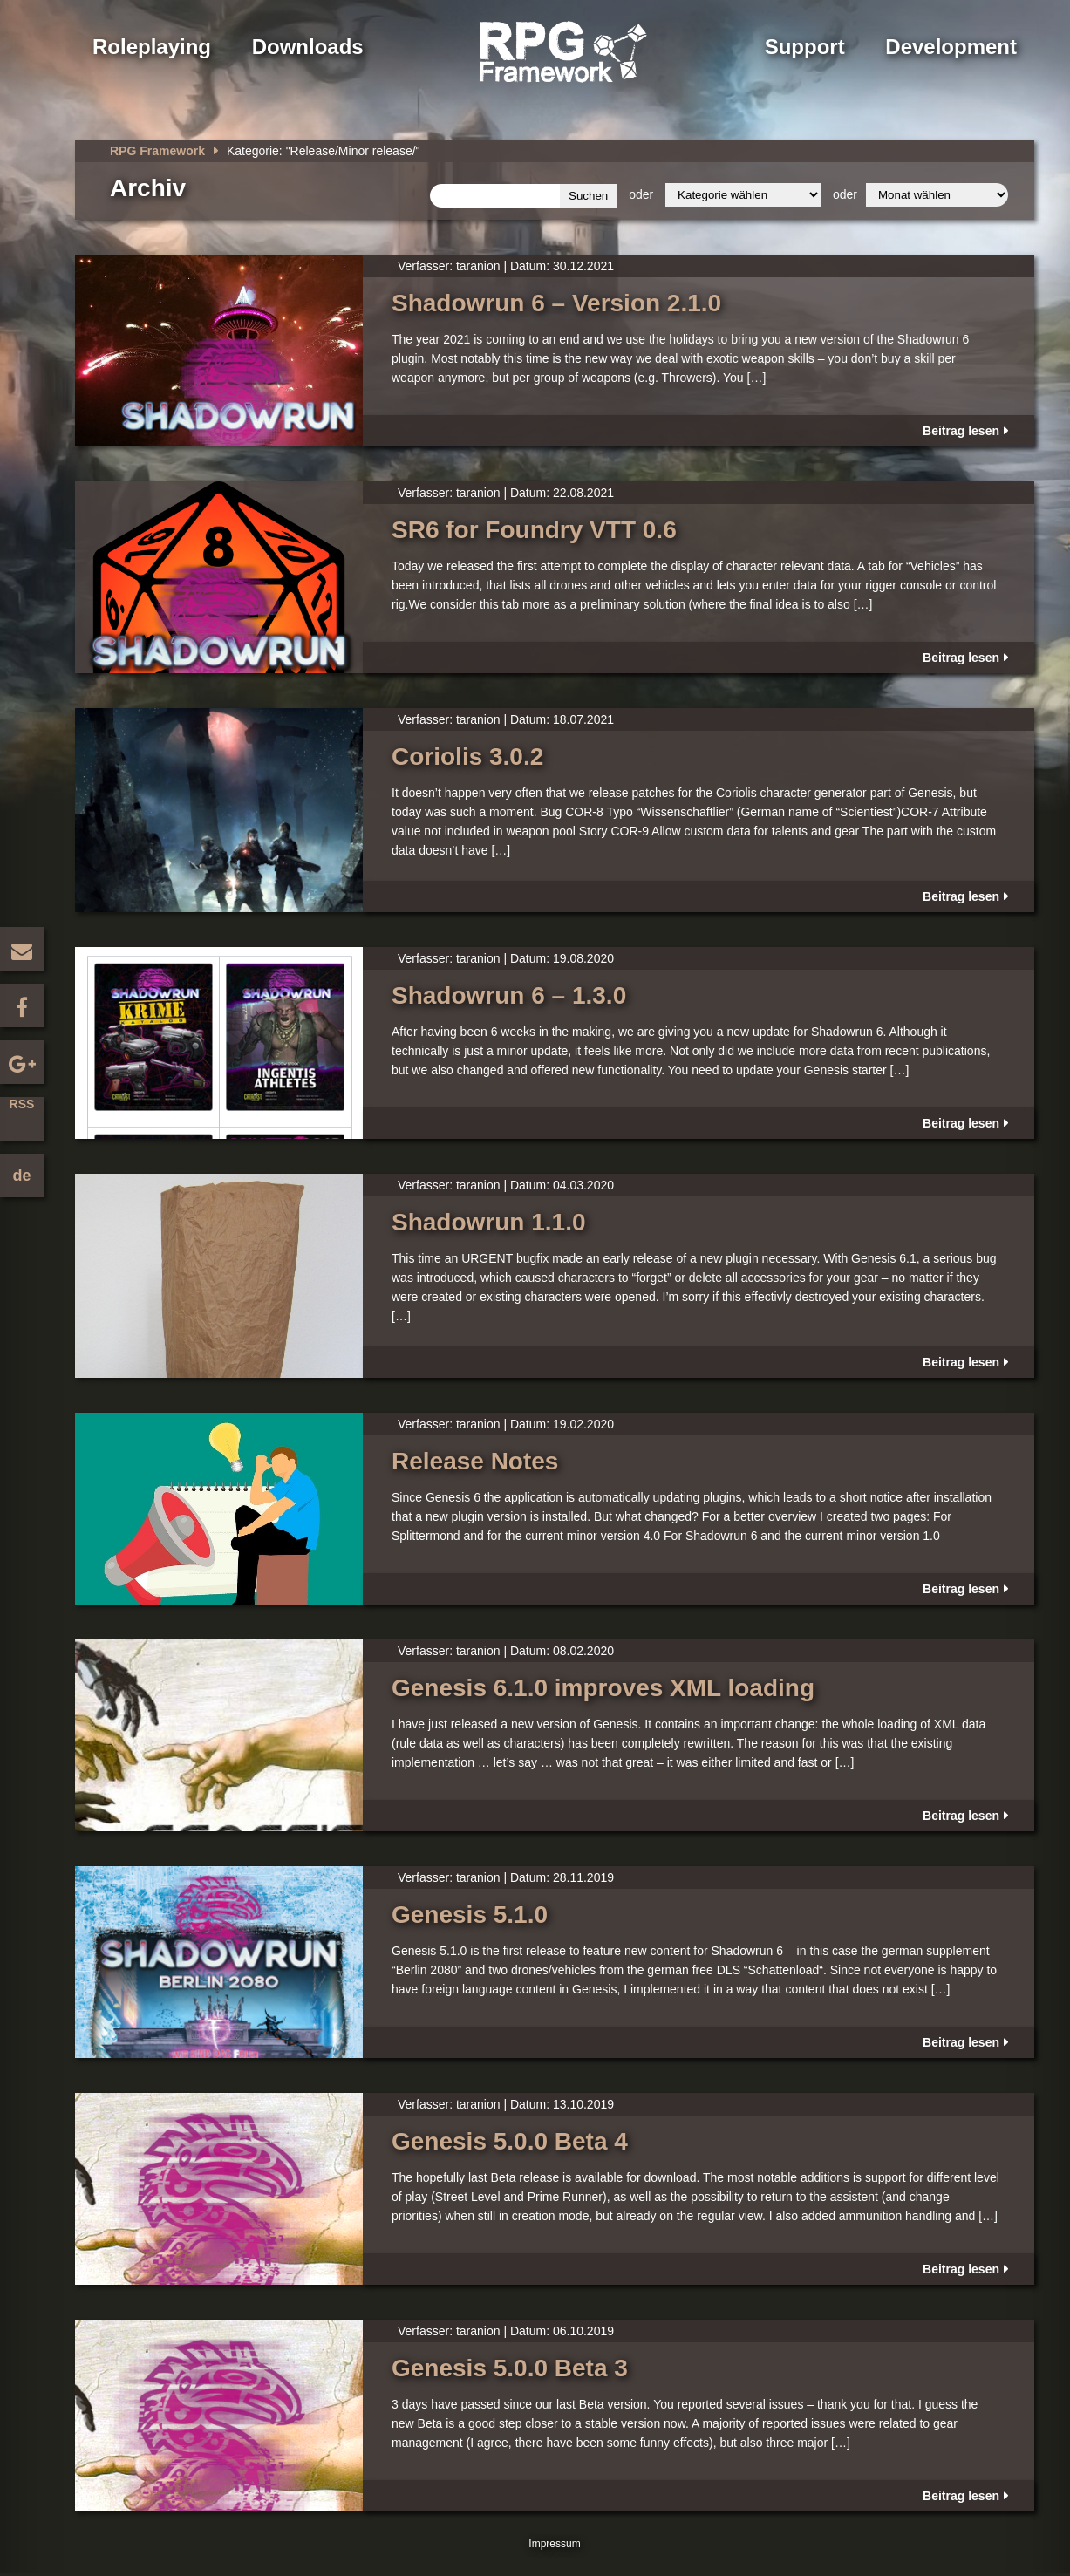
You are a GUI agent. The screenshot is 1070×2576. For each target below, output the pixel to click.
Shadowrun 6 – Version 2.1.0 (556, 303)
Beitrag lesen (961, 431)
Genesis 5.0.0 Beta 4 (510, 2141)
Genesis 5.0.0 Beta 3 (510, 2368)
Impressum (554, 2544)
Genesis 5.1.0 (470, 1914)
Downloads (308, 46)
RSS (22, 1104)
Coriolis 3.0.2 (467, 756)
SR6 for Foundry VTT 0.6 (534, 529)
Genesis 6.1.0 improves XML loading (603, 1687)
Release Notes (475, 1461)
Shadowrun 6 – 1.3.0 (509, 995)
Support (805, 46)
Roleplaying (151, 46)
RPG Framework (157, 151)
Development (951, 46)
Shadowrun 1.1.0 (489, 1222)
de (21, 1175)
